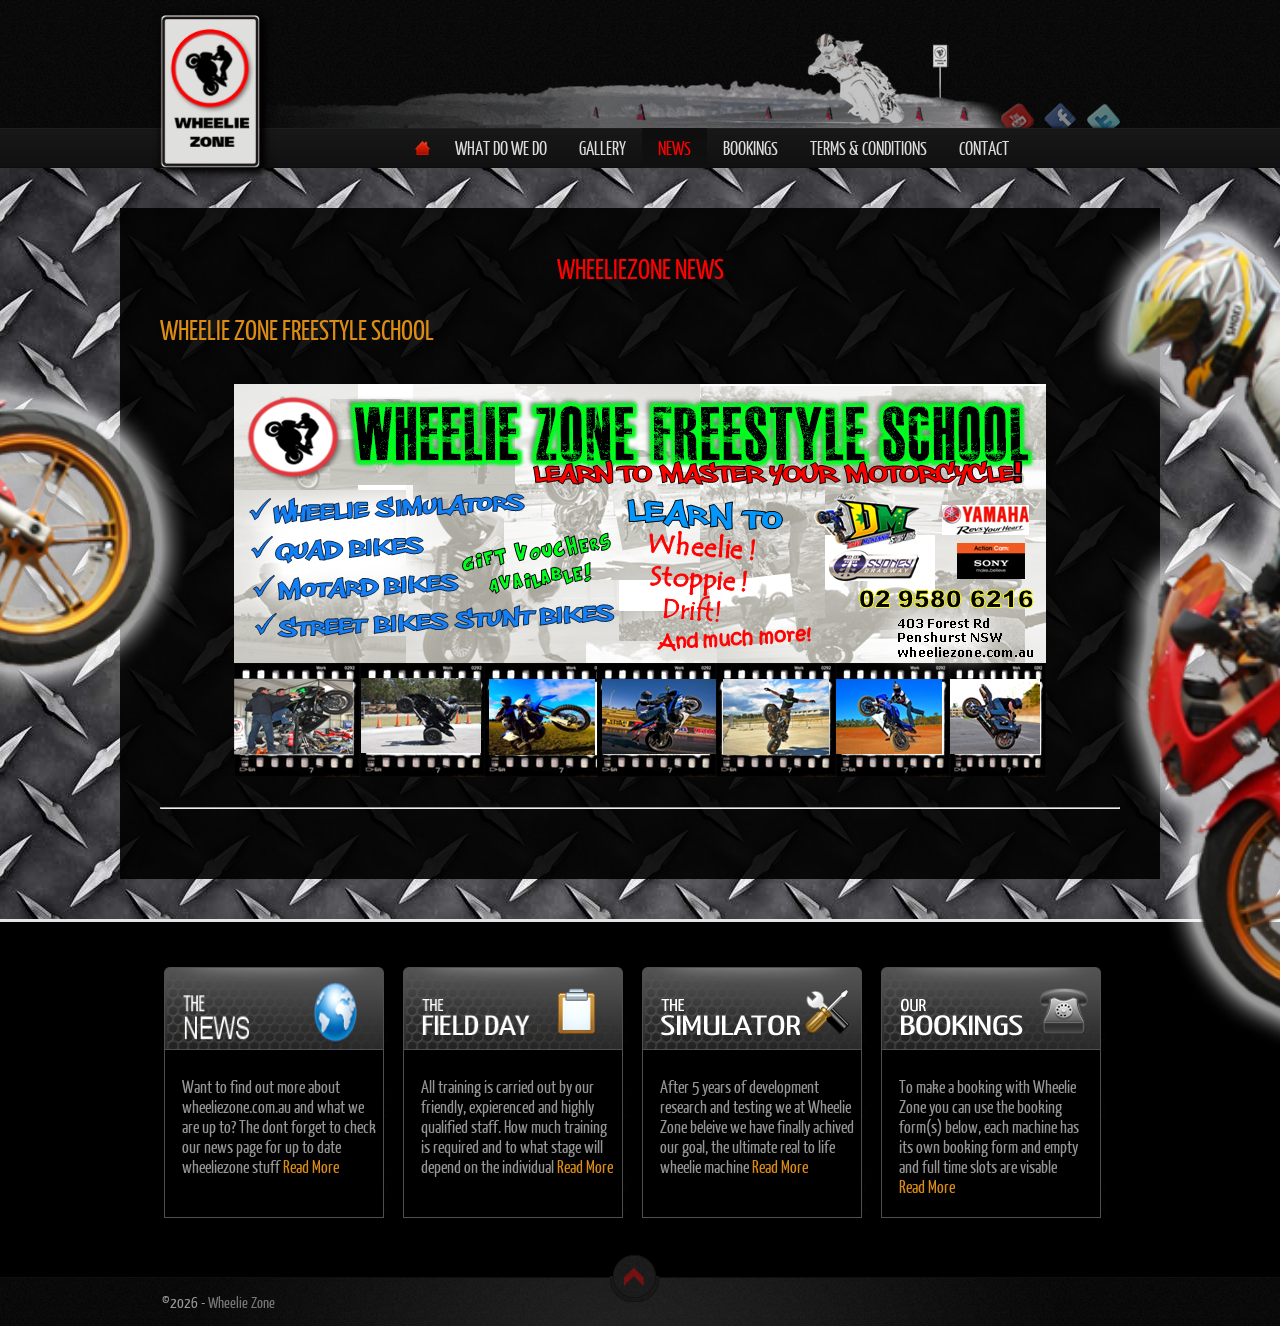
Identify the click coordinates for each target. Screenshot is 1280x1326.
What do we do (501, 148)
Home (422, 148)
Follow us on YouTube (1017, 115)
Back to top (634, 1278)
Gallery (602, 148)
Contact (984, 148)
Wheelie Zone (241, 1302)
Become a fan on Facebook (1060, 115)
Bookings (750, 148)
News (674, 148)
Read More (311, 1166)
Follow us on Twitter (1103, 115)
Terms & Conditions (868, 148)
